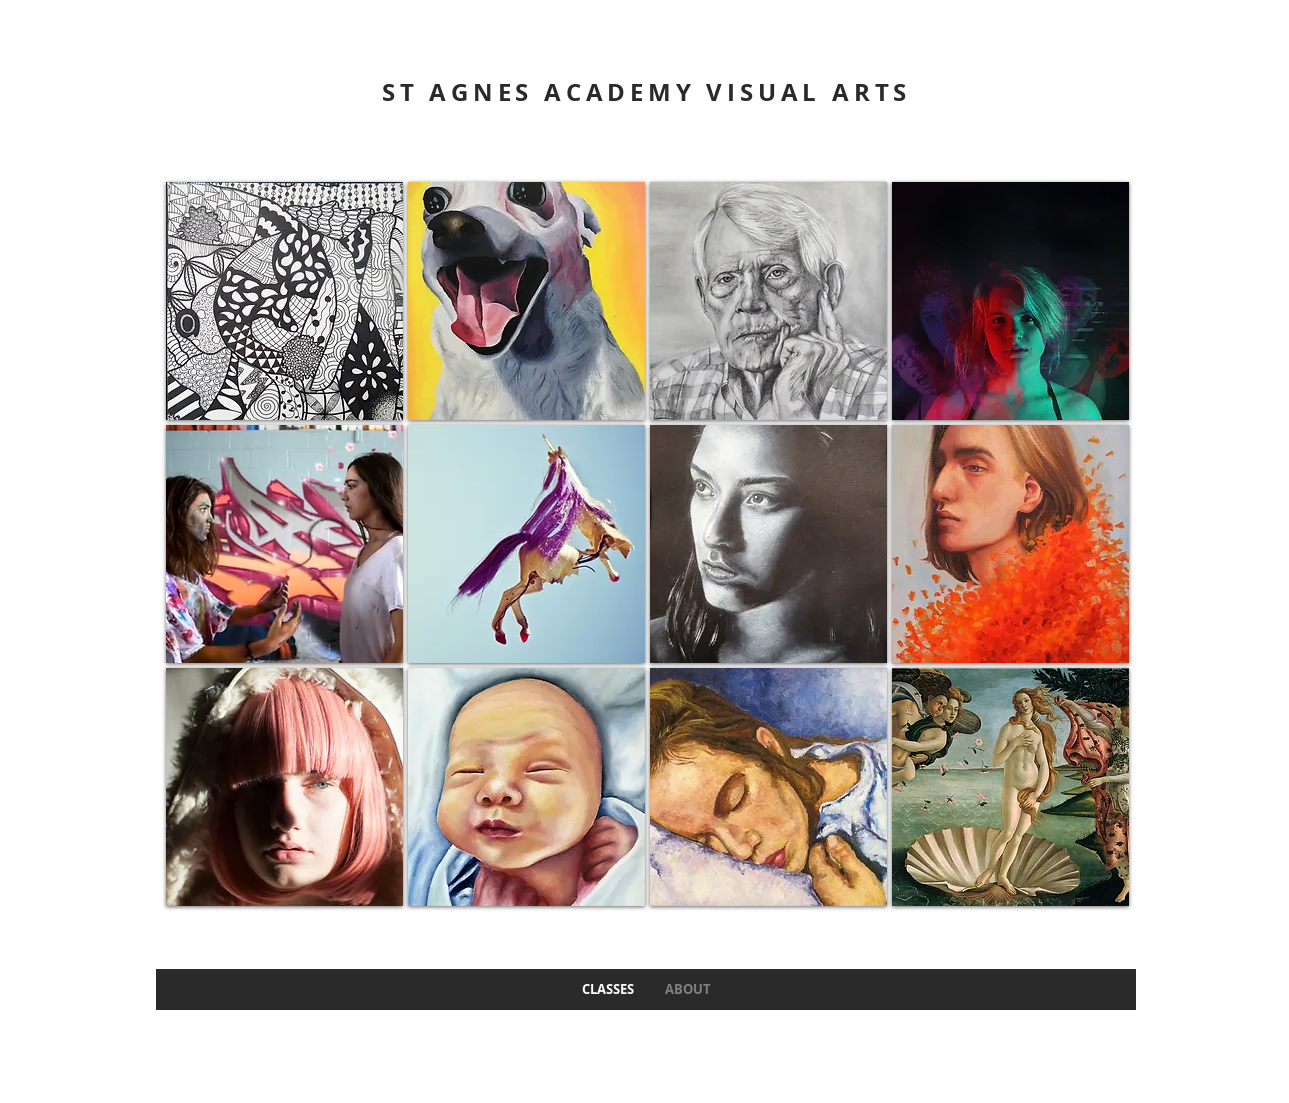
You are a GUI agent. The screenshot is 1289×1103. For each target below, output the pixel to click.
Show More (647, 921)
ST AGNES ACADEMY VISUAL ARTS (646, 92)
